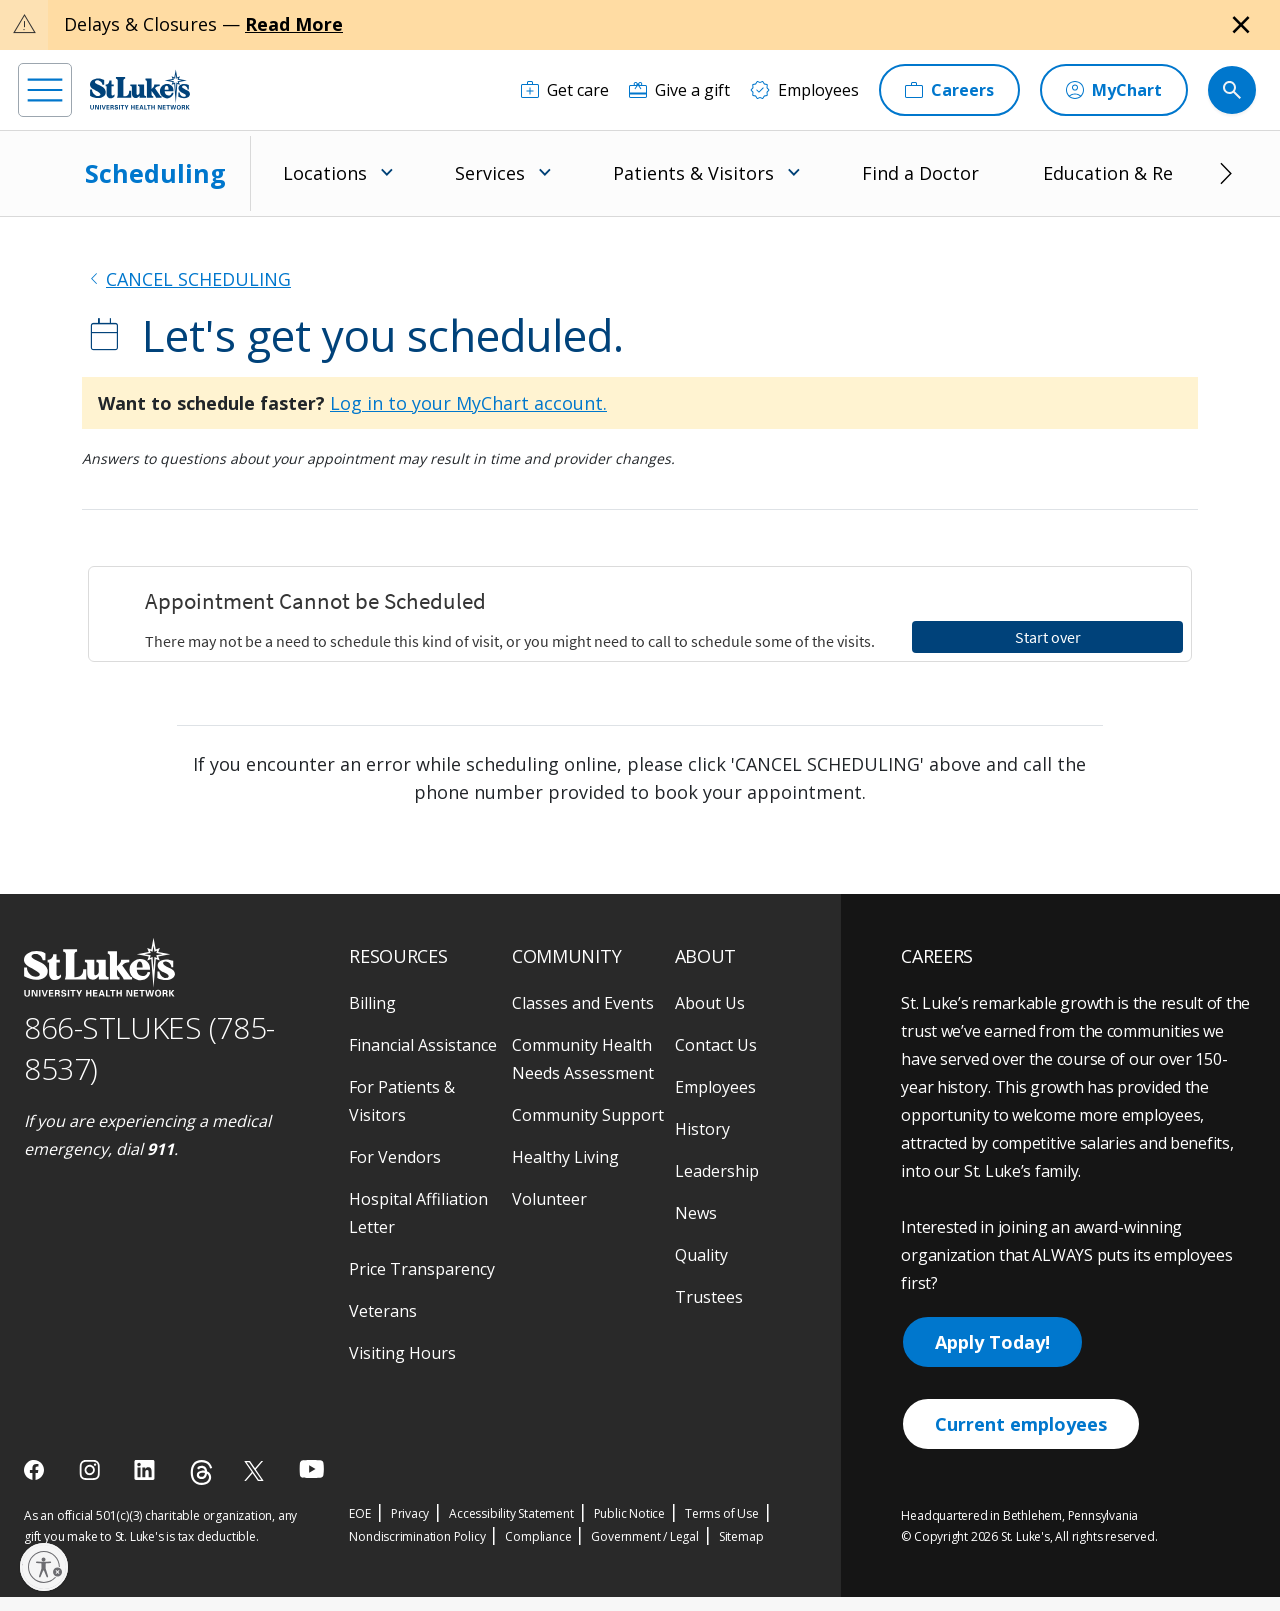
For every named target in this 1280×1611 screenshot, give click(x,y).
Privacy (410, 1421)
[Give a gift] (679, 90)
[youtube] (311, 1376)
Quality (701, 1163)
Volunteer (549, 1107)
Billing (372, 911)
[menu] (45, 90)
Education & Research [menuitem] (1136, 173)
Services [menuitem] (490, 173)
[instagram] (91, 1378)
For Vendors (395, 1065)
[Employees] (804, 90)
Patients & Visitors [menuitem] (693, 173)
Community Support (588, 1023)
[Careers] (949, 90)
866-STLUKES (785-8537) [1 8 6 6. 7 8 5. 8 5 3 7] (149, 956)
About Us (710, 911)
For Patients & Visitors (402, 1009)
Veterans (383, 1219)
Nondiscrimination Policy (417, 1444)
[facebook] (36, 1378)
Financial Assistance (423, 953)
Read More (294, 24)
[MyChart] (1114, 90)
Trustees (709, 1205)
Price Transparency (422, 1177)
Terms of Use (722, 1421)
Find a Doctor (920, 173)
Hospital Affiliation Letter (418, 1121)
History (702, 1037)
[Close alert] (1241, 25)
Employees (715, 995)
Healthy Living (565, 1065)
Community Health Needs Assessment (583, 967)
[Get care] (565, 90)
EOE (359, 1421)
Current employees (1021, 1332)
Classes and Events (583, 911)
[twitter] (256, 1378)
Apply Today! (992, 1250)
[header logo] (140, 89)
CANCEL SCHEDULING (198, 279)
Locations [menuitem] (325, 173)
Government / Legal (644, 1444)
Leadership (717, 1079)
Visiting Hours (402, 1261)
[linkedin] (146, 1378)
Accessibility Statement (511, 1421)
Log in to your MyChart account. (468, 403)
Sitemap (741, 1444)
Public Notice (629, 1421)
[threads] (201, 1380)
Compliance (538, 1444)
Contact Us (716, 953)
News (696, 1121)
